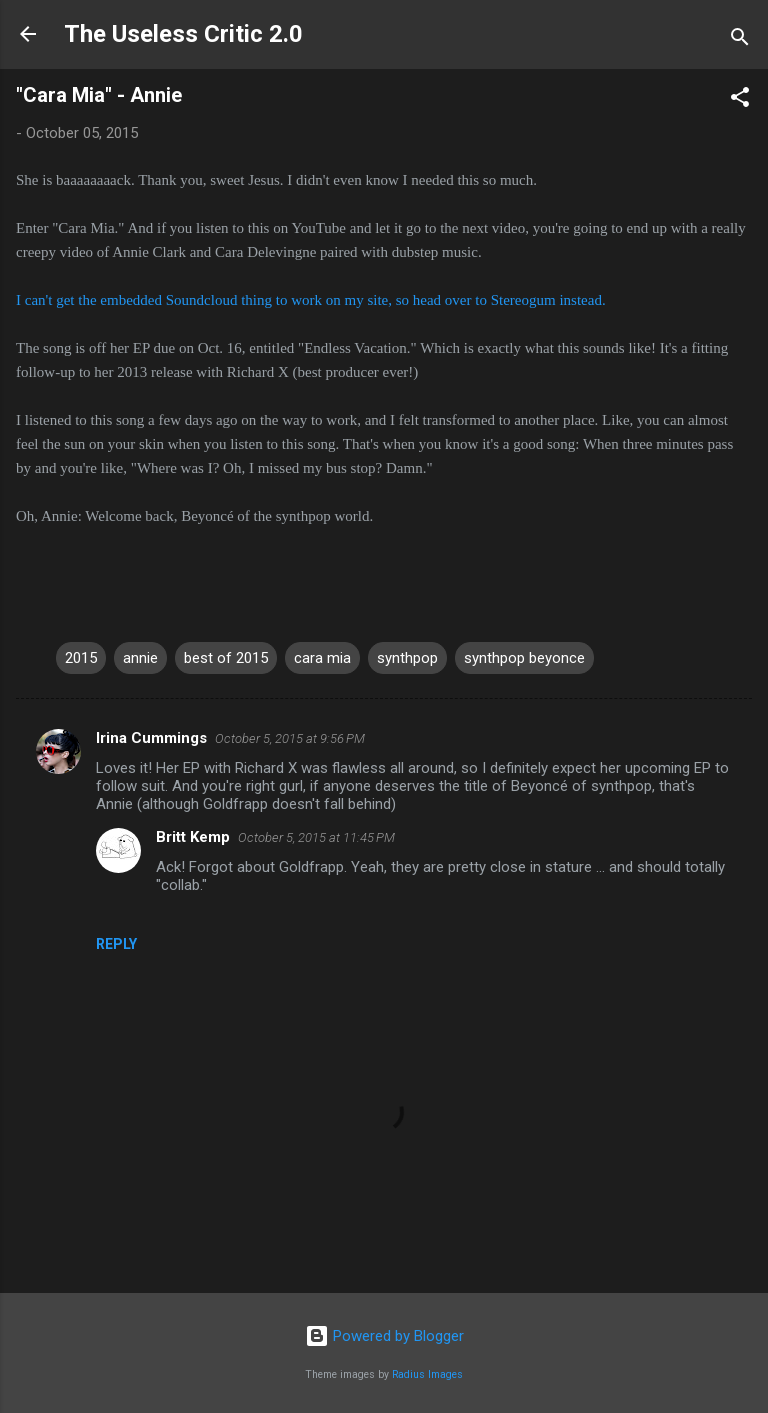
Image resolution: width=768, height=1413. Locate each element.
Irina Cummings (151, 738)
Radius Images (427, 1374)
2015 (81, 658)
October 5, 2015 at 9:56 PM (290, 738)
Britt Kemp (193, 837)
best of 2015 (226, 658)
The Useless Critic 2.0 (183, 34)
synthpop (407, 658)
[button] (740, 100)
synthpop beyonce (524, 658)
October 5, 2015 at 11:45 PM (316, 837)
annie (140, 658)
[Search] (740, 40)
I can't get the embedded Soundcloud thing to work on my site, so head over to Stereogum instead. (311, 300)
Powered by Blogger (384, 1336)
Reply (116, 944)
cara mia (322, 658)
